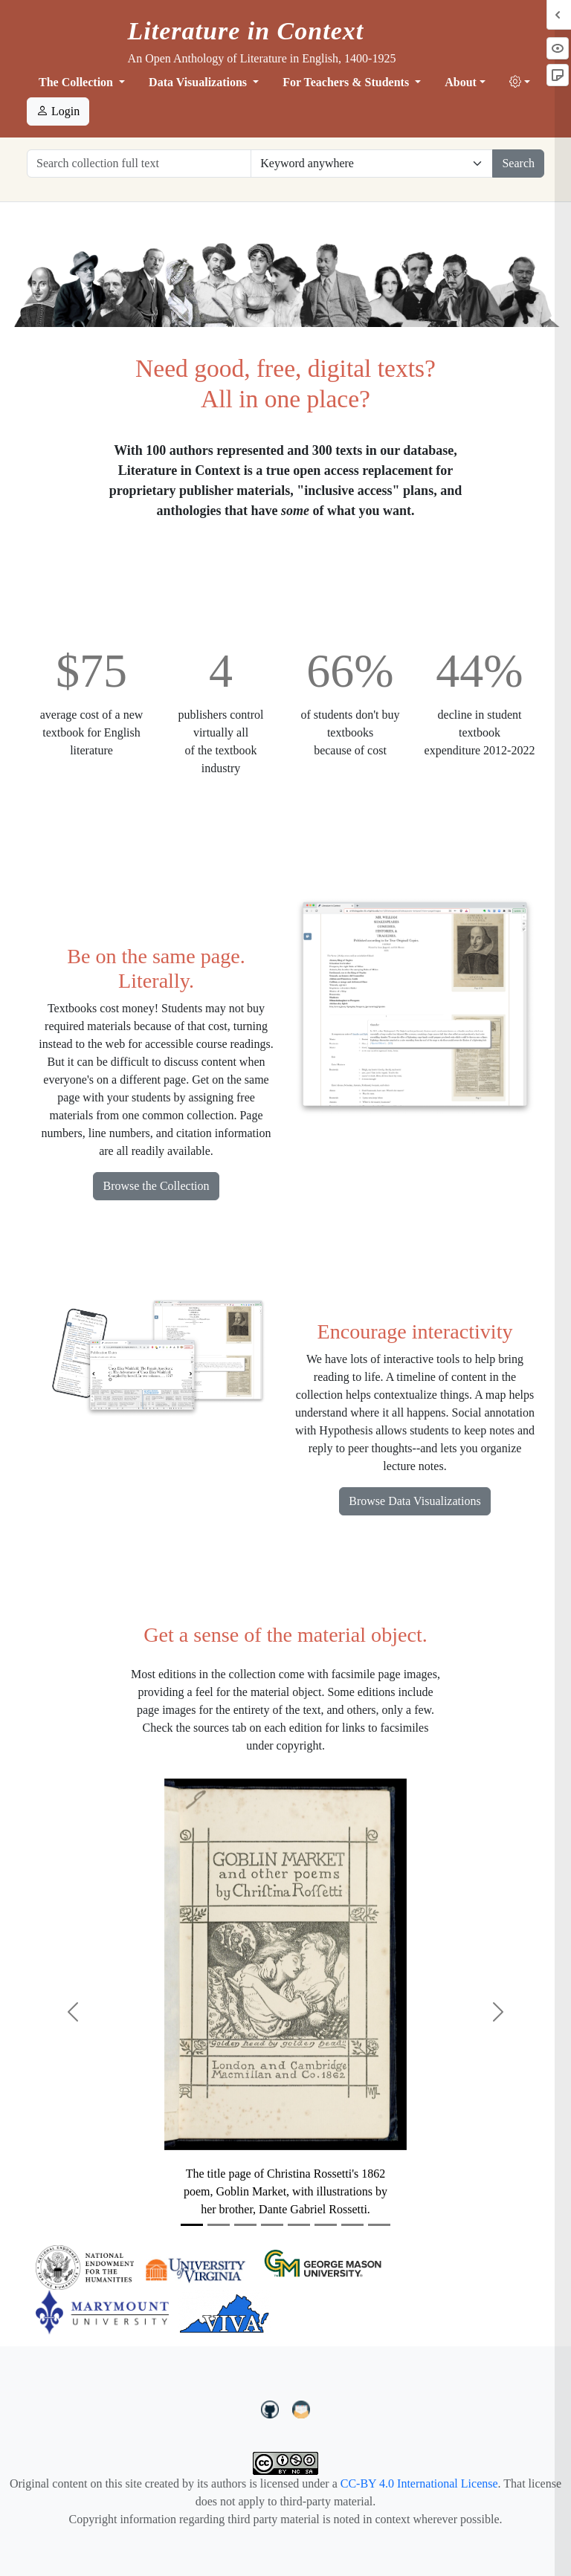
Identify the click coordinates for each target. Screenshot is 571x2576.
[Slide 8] (379, 2224)
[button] (519, 82)
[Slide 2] (218, 2224)
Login (58, 111)
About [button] (461, 82)
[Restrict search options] (372, 163)
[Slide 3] (245, 2224)
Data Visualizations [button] (199, 82)
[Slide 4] (272, 2224)
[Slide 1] (192, 2224)
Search (518, 163)
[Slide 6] (325, 2224)
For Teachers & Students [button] (347, 82)
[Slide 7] (352, 2224)
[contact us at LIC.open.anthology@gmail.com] (301, 2407)
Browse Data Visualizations (414, 1501)
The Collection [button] (77, 82)
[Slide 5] (299, 2224)
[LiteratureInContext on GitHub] (272, 2407)
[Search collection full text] (139, 163)
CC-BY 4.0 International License (419, 2483)
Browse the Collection (156, 1185)
